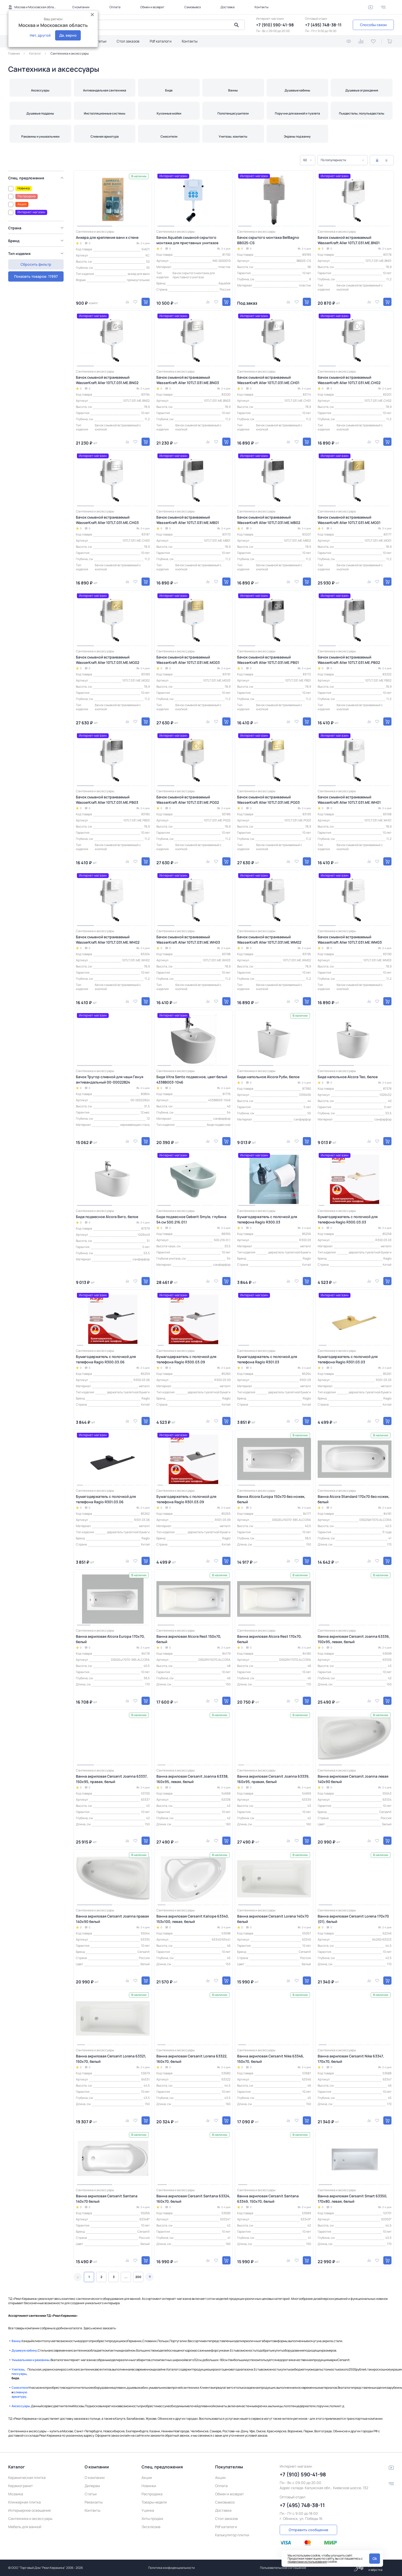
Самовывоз (192, 7)
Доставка (227, 7)
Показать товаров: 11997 (36, 263)
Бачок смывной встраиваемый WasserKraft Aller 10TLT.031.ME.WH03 (188, 939)
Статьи (100, 41)
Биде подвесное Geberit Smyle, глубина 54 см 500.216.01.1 (191, 1219)
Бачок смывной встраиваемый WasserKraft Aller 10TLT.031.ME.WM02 (269, 939)
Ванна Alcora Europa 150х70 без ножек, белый (271, 1499)
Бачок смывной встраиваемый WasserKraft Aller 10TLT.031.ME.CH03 (107, 520)
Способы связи (373, 24)
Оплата (114, 7)
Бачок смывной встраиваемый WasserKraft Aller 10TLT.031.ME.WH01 (349, 800)
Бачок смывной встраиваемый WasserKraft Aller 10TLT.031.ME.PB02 (349, 660)
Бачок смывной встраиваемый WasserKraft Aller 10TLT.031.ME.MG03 (188, 660)
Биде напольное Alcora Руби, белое (268, 1076)
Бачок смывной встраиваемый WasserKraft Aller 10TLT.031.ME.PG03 (268, 800)
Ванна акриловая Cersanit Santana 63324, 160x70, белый (193, 2198)
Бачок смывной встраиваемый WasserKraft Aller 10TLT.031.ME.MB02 (268, 520)
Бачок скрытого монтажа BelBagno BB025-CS (268, 240)
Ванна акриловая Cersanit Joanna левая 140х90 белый (353, 1779)
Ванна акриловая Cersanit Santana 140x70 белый (106, 2198)
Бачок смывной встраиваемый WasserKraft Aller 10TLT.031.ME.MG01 (349, 520)
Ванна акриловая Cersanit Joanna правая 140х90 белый (112, 1919)
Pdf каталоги (161, 41)
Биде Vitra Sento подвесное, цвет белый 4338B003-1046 (191, 1079)
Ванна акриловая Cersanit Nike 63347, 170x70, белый (351, 2059)
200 (138, 2277)
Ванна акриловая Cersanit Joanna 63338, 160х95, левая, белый (192, 1779)
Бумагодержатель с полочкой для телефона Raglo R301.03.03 (348, 1359)
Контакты (261, 7)
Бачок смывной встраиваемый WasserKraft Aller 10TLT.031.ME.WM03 (350, 939)
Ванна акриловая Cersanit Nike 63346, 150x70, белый (270, 2059)
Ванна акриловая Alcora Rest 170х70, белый (269, 1639)
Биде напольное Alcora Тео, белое (348, 1076)
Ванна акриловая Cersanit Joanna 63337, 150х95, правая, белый (112, 1779)
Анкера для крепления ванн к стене (107, 237)
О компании (80, 7)
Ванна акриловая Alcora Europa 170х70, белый (110, 1639)
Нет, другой (40, 35)
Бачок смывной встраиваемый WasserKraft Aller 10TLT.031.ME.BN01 (349, 240)
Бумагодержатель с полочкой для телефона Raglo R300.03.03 (348, 1219)
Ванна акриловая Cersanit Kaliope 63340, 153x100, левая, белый (192, 1919)
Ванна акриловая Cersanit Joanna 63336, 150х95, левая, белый (354, 1639)
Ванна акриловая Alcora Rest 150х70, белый (188, 1639)
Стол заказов (128, 41)
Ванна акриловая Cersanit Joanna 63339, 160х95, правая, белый (273, 1779)
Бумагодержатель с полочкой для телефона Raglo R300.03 (267, 1219)
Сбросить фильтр (36, 276)
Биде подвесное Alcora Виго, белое (107, 1216)
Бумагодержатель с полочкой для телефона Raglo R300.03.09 (186, 1359)
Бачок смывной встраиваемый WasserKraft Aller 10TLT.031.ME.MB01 (187, 520)
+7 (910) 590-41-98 (275, 25)
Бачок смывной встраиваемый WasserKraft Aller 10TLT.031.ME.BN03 (187, 380)
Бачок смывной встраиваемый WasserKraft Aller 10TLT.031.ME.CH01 (268, 380)
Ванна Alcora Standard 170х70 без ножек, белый (353, 1499)
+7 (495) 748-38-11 (323, 25)
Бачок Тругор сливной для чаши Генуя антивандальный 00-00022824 (109, 1079)
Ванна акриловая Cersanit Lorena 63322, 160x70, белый (191, 2059)
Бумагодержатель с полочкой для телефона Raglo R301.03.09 (186, 1499)
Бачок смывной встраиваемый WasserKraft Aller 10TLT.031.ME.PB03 (107, 800)
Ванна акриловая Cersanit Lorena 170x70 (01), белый (353, 1919)
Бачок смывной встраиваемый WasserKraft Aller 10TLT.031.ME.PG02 (187, 800)
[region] (37, 219)
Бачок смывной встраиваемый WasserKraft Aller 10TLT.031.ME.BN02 (107, 380)
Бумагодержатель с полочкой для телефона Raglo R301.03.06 (106, 1499)
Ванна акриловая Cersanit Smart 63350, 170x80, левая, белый (352, 2198)
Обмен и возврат (152, 7)
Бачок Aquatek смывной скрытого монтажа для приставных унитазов (187, 240)
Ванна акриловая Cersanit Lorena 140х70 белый (273, 1919)
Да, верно (68, 35)
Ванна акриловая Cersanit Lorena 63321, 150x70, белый (111, 2059)
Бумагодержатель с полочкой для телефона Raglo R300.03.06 (106, 1359)
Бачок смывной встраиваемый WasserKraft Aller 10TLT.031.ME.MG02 (107, 660)
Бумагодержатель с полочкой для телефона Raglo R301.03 (267, 1359)
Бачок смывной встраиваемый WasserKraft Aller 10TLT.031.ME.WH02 (107, 939)
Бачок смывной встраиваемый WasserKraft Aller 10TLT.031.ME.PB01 (268, 660)
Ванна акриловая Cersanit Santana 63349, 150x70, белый (268, 2198)
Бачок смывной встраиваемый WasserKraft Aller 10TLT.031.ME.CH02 (349, 380)
